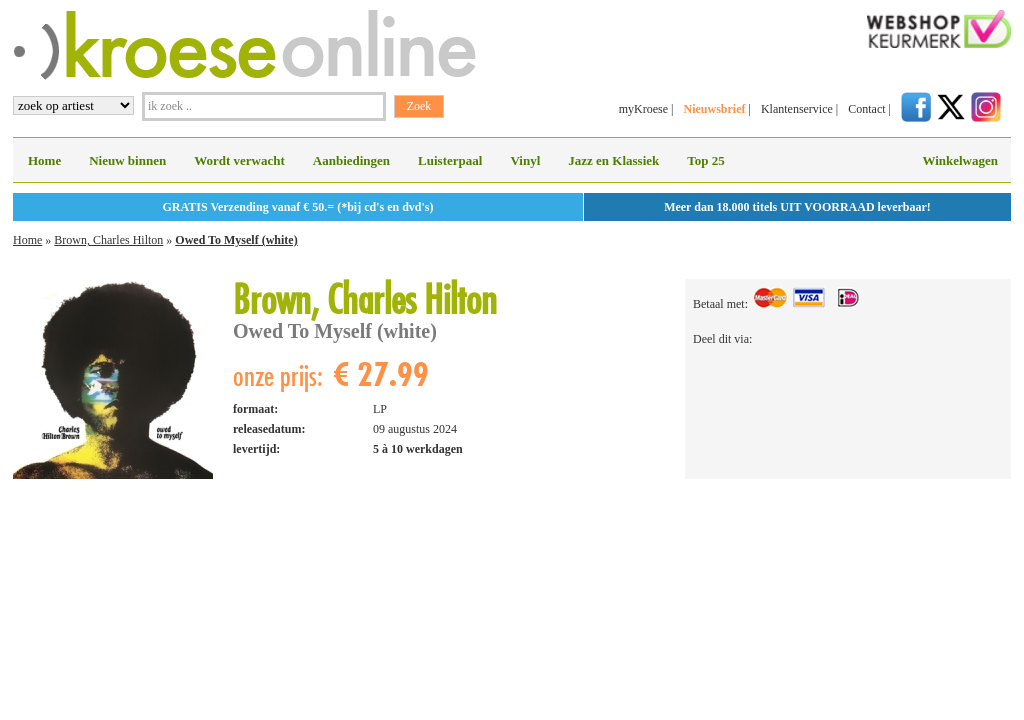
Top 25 (705, 160)
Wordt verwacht (239, 160)
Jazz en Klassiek (613, 160)
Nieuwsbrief (714, 109)
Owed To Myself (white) (236, 240)
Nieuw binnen (127, 160)
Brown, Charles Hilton (108, 240)
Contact (866, 109)
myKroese (643, 109)
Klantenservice (797, 109)
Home (44, 160)
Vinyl (525, 160)
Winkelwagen (960, 160)
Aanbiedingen (351, 160)
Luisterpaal (450, 160)
